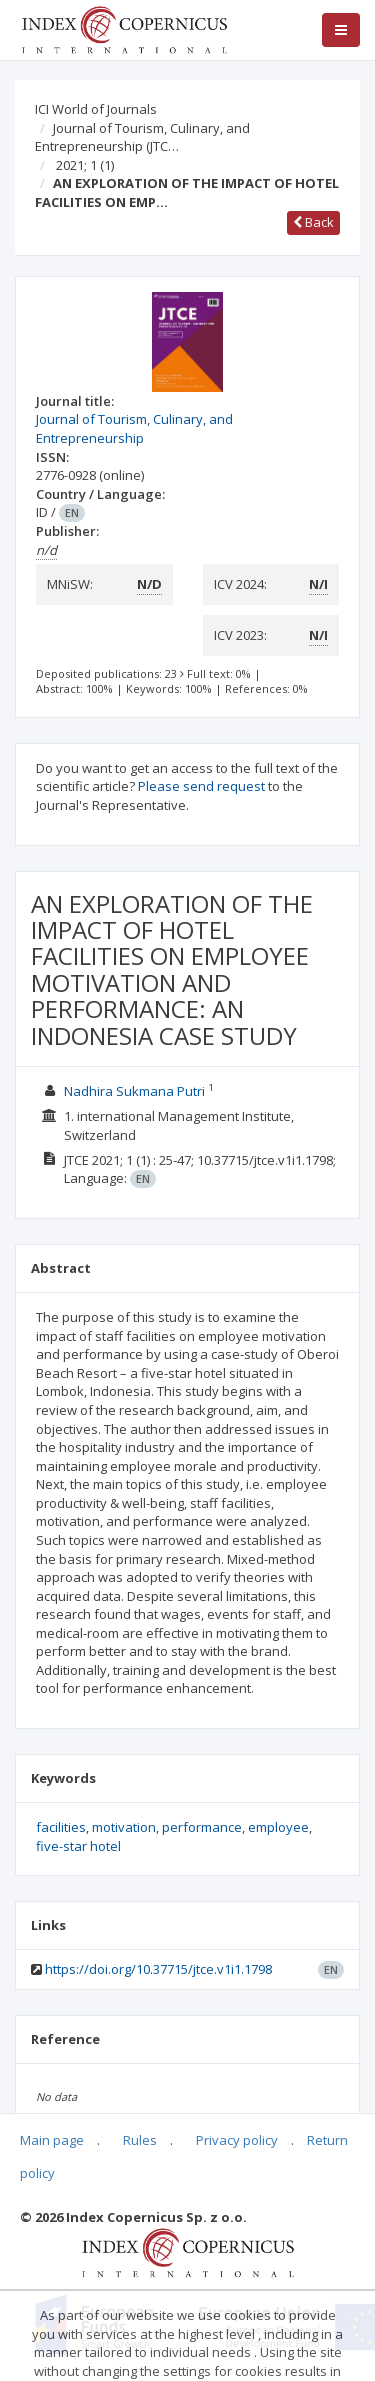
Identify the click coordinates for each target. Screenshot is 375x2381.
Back (313, 222)
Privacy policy (237, 2140)
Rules (140, 2140)
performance (202, 1827)
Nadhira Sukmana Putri (134, 1091)
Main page (52, 2140)
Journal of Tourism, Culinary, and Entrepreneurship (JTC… (142, 137)
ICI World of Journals (96, 109)
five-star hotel (78, 1846)
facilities (61, 1827)
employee (278, 1827)
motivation (124, 1827)
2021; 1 (85, 165)
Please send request (201, 786)
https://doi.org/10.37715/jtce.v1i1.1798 (158, 1969)
